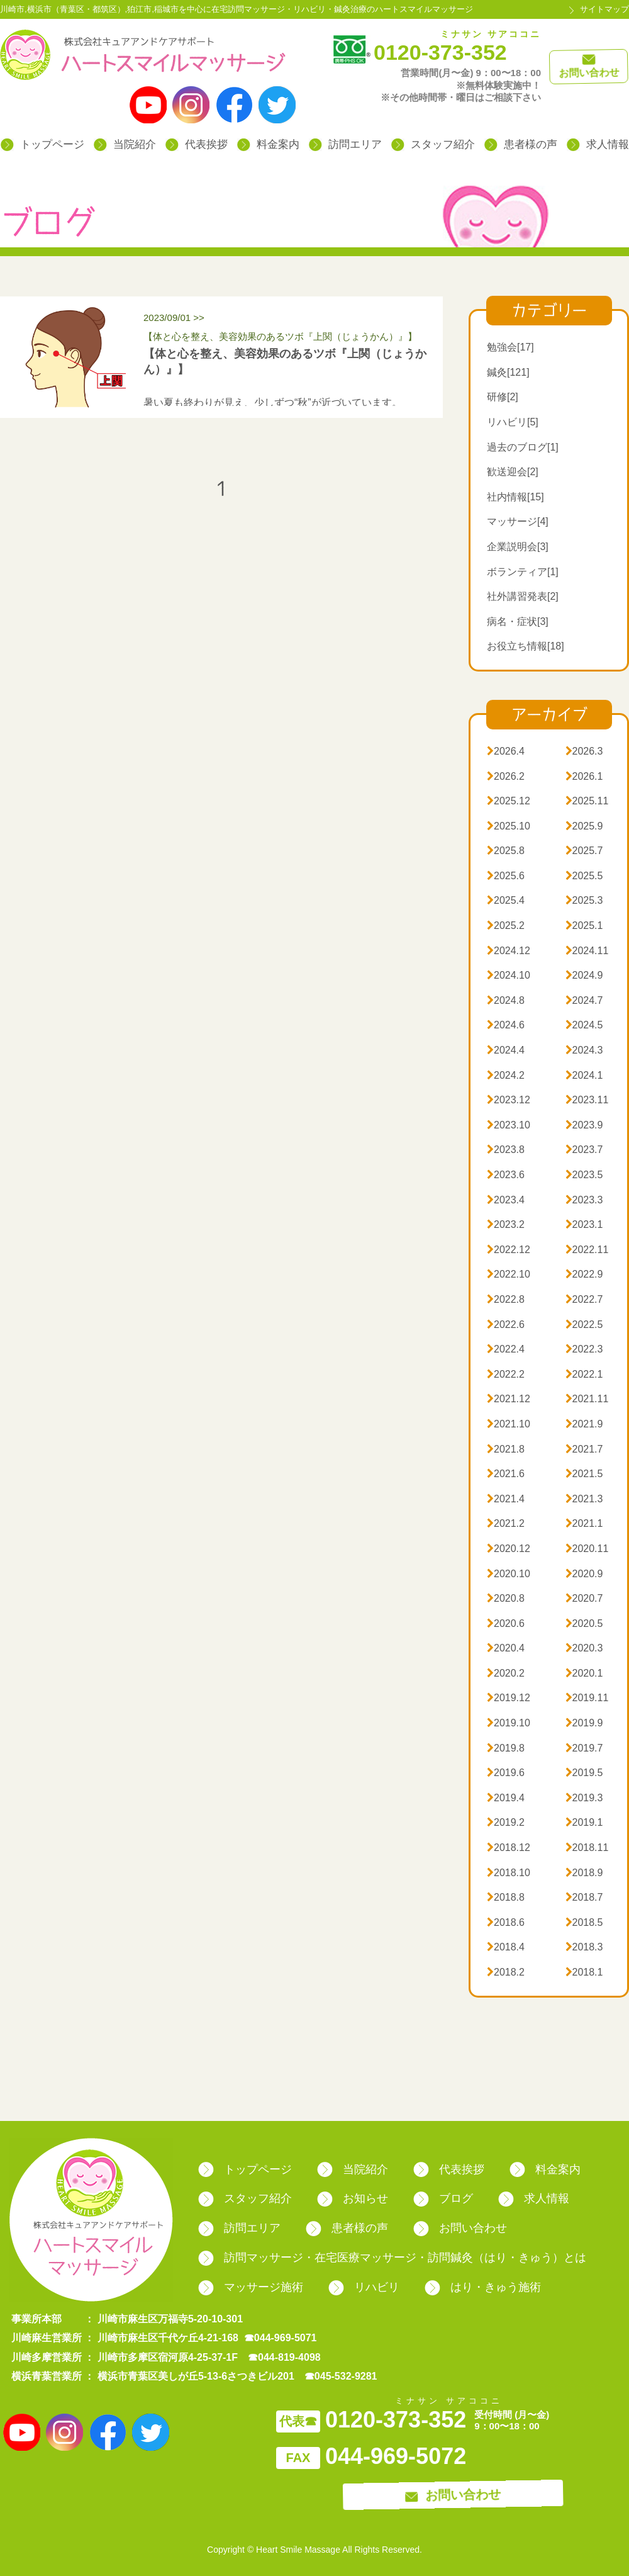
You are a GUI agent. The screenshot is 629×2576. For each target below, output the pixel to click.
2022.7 (584, 1299)
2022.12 (508, 1249)
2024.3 (584, 1050)
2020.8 (506, 1598)
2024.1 (584, 1075)
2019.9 (584, 1723)
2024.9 (584, 975)
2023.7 (584, 1149)
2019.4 (506, 1797)
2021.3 (584, 1498)
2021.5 (584, 1473)
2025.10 (508, 826)
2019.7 (584, 1748)
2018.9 (584, 1872)
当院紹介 (125, 144)
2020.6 (506, 1623)
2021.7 (584, 1449)
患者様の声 (520, 144)
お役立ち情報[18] (525, 646)
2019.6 (506, 1772)
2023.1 (584, 1224)
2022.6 (506, 1324)
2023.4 (506, 1200)
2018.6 (506, 1922)
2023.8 (506, 1149)
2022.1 (584, 1374)
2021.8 (506, 1449)
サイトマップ (604, 9)
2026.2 (506, 776)
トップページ (42, 144)
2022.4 (506, 1349)
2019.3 (584, 1797)
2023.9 (584, 1125)
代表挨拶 (196, 144)
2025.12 (508, 801)
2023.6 (506, 1174)
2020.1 (584, 1673)
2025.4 (506, 900)
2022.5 (584, 1324)
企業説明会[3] (517, 546)
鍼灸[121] (508, 372)
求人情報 (598, 144)
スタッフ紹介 (433, 144)
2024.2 (506, 1075)
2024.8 (506, 1000)
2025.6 (506, 875)
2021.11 (587, 1398)
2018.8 (506, 1897)
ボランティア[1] (523, 571)
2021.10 (508, 1424)
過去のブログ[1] (523, 447)
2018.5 (584, 1922)
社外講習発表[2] (523, 596)
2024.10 (508, 975)
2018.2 (506, 1972)
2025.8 (506, 850)
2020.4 (506, 1648)
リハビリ (363, 2287)
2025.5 (584, 875)
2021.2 (506, 1523)
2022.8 (506, 1299)
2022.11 (587, 1249)
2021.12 (508, 1398)
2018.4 (506, 1947)
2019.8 (506, 1748)
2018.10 (508, 1872)
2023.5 (584, 1174)
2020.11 (587, 1548)
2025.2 (506, 925)
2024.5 (584, 1025)
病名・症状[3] (517, 621)
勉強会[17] (510, 347)
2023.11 (587, 1099)
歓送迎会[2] (512, 471)
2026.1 (584, 776)
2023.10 (508, 1125)
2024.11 (587, 950)
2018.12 (508, 1847)
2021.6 (506, 1473)
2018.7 (584, 1897)
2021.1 (584, 1523)
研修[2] (502, 396)
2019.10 (508, 1723)
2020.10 (508, 1573)
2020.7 (584, 1598)
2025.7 (584, 850)
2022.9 (584, 1274)
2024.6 (506, 1025)
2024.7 (584, 1000)
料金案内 (268, 144)
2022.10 (508, 1274)
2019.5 (584, 1772)
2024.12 (508, 950)
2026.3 (584, 751)
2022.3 (584, 1349)
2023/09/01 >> (290, 329)
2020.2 (506, 1673)
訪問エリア (345, 144)
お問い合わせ (460, 2228)
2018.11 (587, 1847)
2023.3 (584, 1200)
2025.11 (587, 801)
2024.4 (506, 1050)
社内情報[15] (515, 497)
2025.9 (584, 826)
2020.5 (584, 1623)
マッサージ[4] (517, 521)
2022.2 (506, 1374)
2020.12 (508, 1548)
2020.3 (584, 1648)
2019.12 (508, 1697)
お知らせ (352, 2198)
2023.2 (506, 1224)
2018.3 (584, 1947)
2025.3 (584, 900)
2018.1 (584, 1972)
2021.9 (584, 1424)
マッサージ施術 (250, 2287)
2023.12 (508, 1099)
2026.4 (506, 751)
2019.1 (584, 1822)
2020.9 (584, 1573)
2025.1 (584, 925)
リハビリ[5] (512, 422)
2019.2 (506, 1822)
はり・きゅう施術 (483, 2287)
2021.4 (506, 1498)
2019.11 (587, 1697)
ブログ (443, 2198)
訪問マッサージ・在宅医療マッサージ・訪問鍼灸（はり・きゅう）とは (392, 2257)
